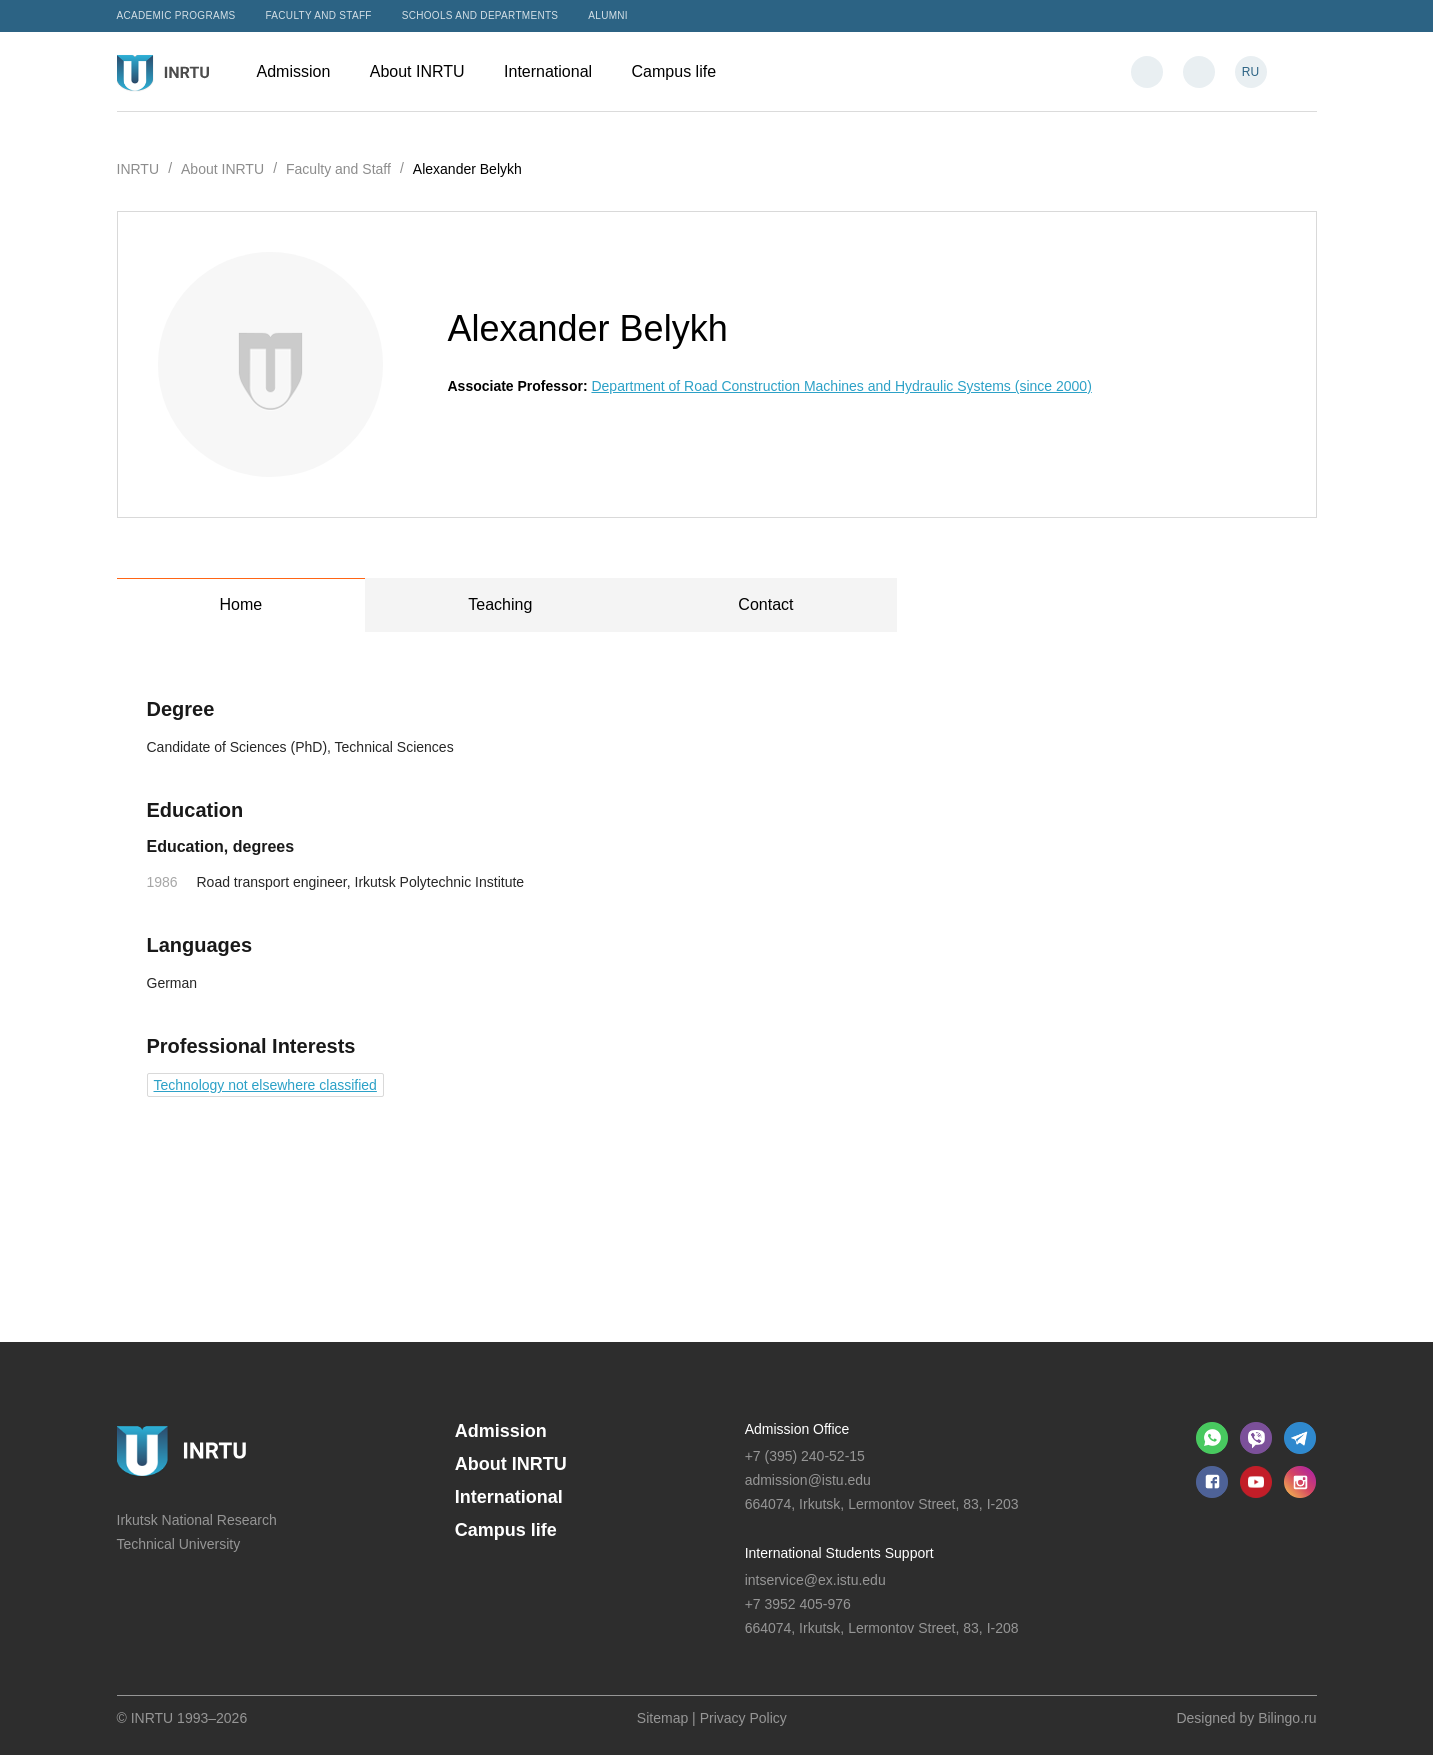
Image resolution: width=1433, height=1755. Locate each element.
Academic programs (176, 15)
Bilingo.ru (1287, 1718)
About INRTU (427, 71)
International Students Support (839, 1553)
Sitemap (662, 1718)
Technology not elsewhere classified (265, 1085)
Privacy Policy (743, 1718)
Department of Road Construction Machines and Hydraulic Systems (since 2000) (841, 386)
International (558, 71)
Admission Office (797, 1429)
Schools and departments (480, 15)
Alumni (608, 15)
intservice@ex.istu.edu (815, 1580)
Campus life (684, 71)
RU (1250, 72)
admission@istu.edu (808, 1480)
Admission (303, 71)
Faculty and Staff (319, 15)
